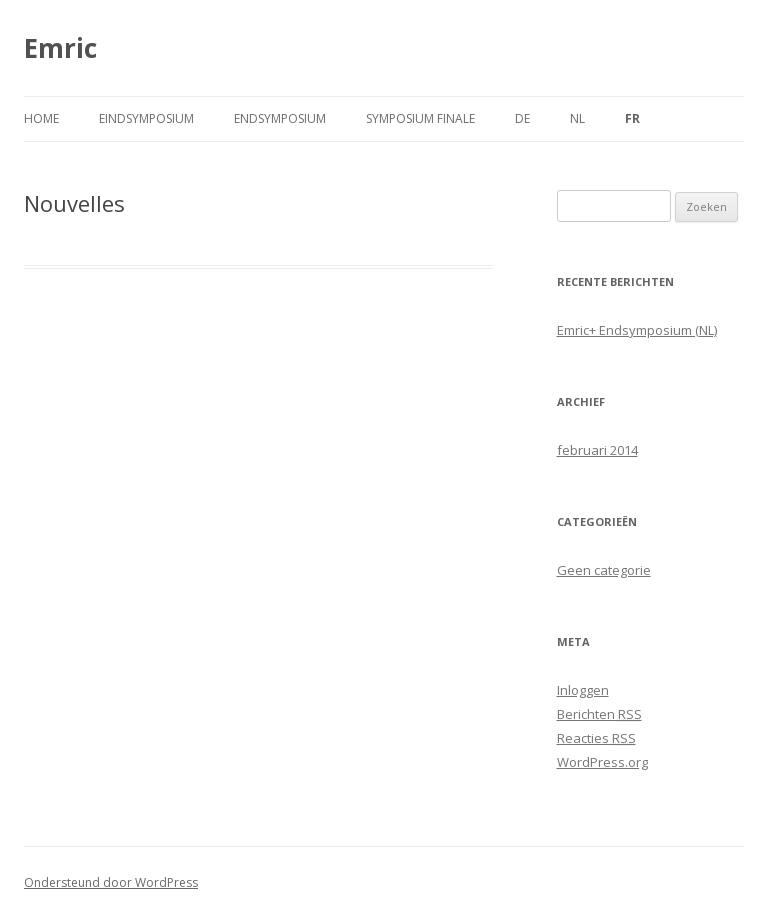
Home (41, 118)
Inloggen (583, 690)
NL (577, 118)
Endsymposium (280, 118)
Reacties (596, 738)
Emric (60, 48)
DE (522, 118)
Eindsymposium (146, 118)
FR (632, 118)
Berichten (599, 714)
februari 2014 (597, 450)
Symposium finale (420, 118)
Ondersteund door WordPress (111, 882)
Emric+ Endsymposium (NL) (637, 330)
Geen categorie (604, 570)
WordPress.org (602, 762)
